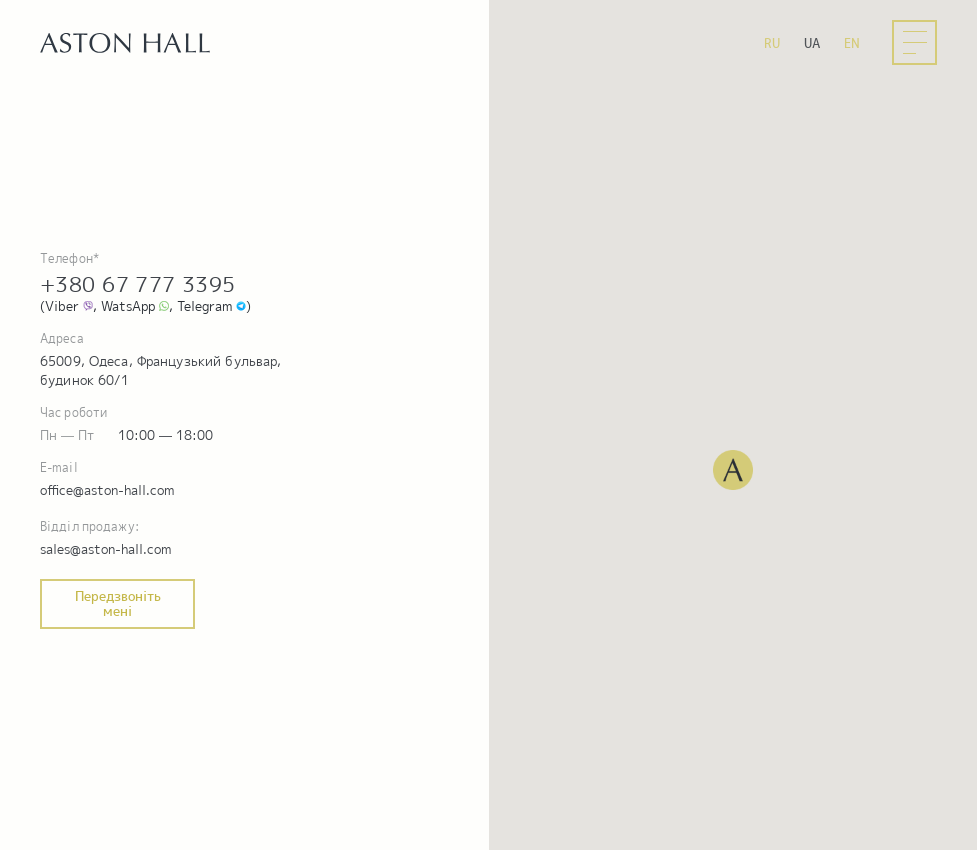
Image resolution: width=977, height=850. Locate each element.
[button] (733, 470)
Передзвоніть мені (118, 603)
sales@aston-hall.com (105, 549)
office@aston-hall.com (107, 490)
